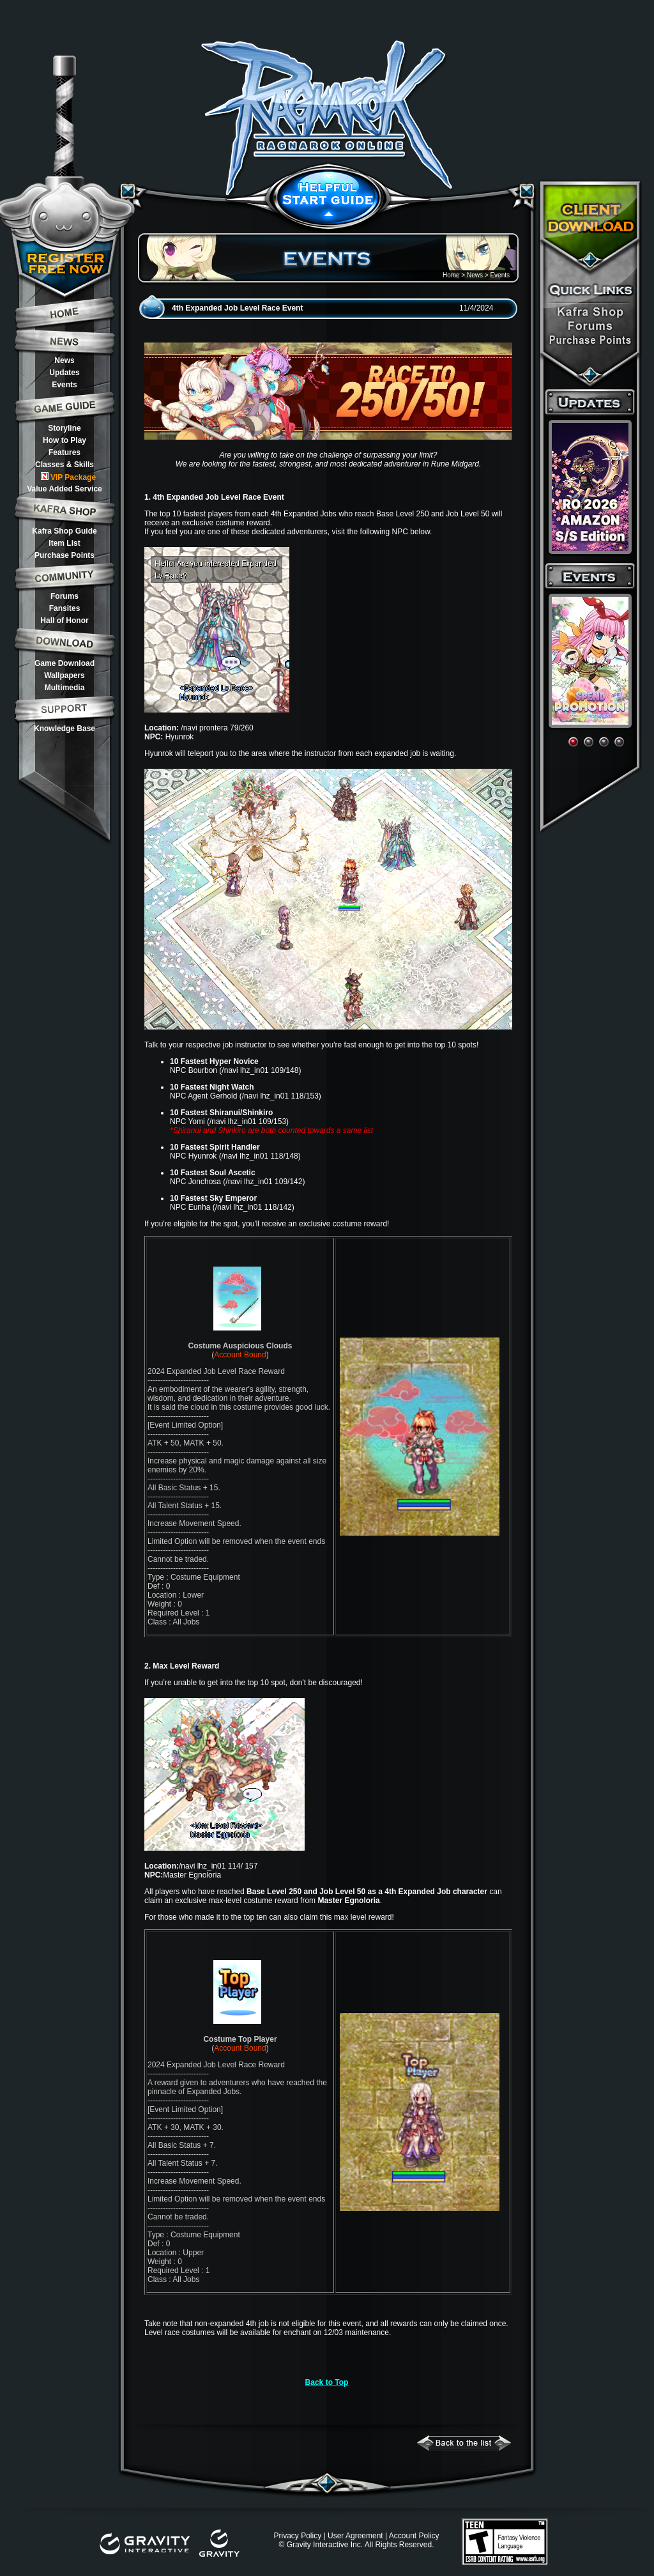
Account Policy (414, 2535)
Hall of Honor (64, 620)
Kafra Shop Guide (64, 531)
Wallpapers (64, 675)
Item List (64, 543)
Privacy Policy (297, 2535)
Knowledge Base (64, 728)
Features (64, 452)
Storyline (64, 428)
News (64, 360)
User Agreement (355, 2535)
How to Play (64, 440)
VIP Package (68, 477)
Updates (64, 372)
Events (64, 384)
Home (451, 275)
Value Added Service (64, 488)
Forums (64, 596)
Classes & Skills (64, 464)
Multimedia (65, 687)
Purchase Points (64, 555)
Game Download (64, 663)
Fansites (64, 608)
